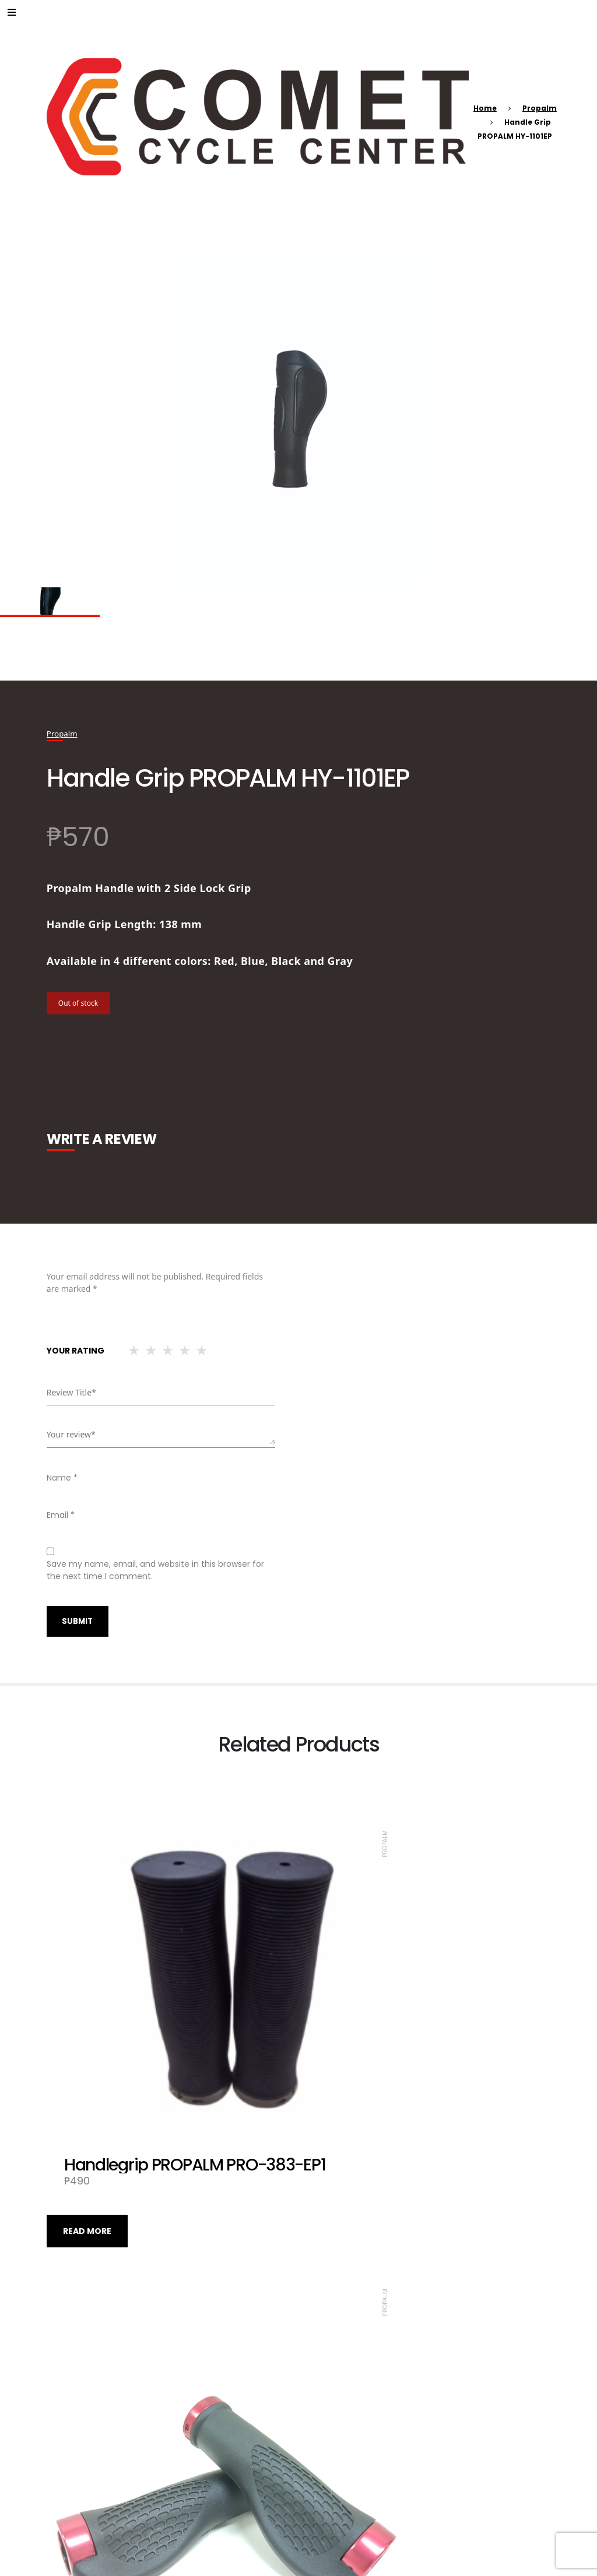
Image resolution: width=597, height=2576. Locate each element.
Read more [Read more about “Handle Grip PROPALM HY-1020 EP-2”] (339, 2123)
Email (61, 1514)
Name (62, 1477)
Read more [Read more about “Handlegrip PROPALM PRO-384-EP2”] (339, 2473)
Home (485, 108)
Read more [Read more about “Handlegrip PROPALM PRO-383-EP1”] (87, 2123)
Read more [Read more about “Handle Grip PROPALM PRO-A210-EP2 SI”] (87, 2473)
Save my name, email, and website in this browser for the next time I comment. (155, 1569)
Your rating (75, 1350)
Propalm (539, 108)
